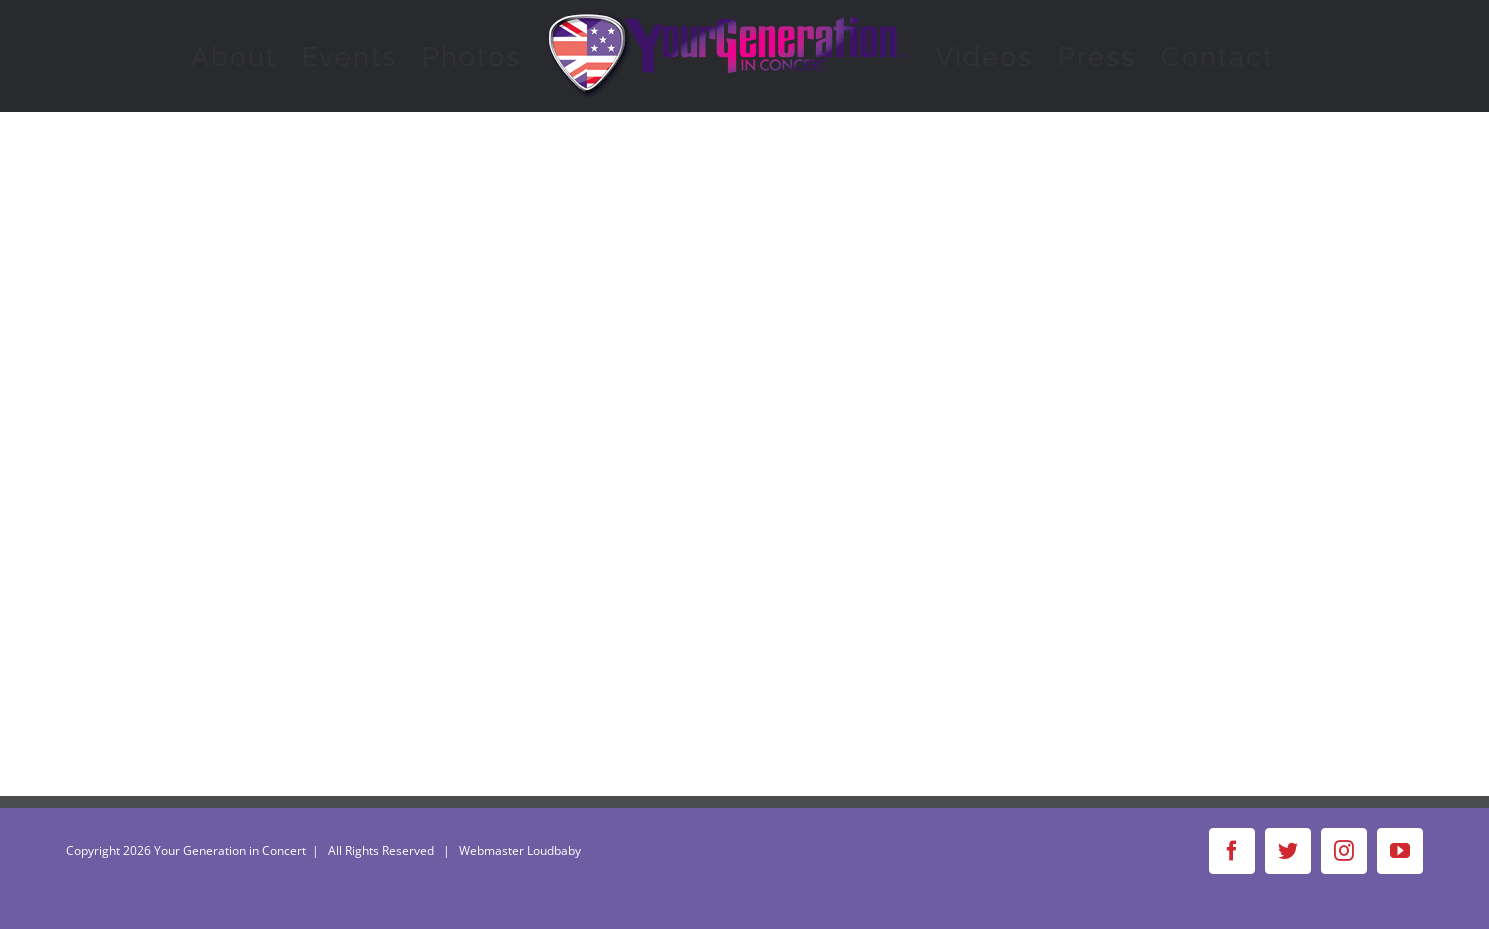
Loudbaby (554, 850)
